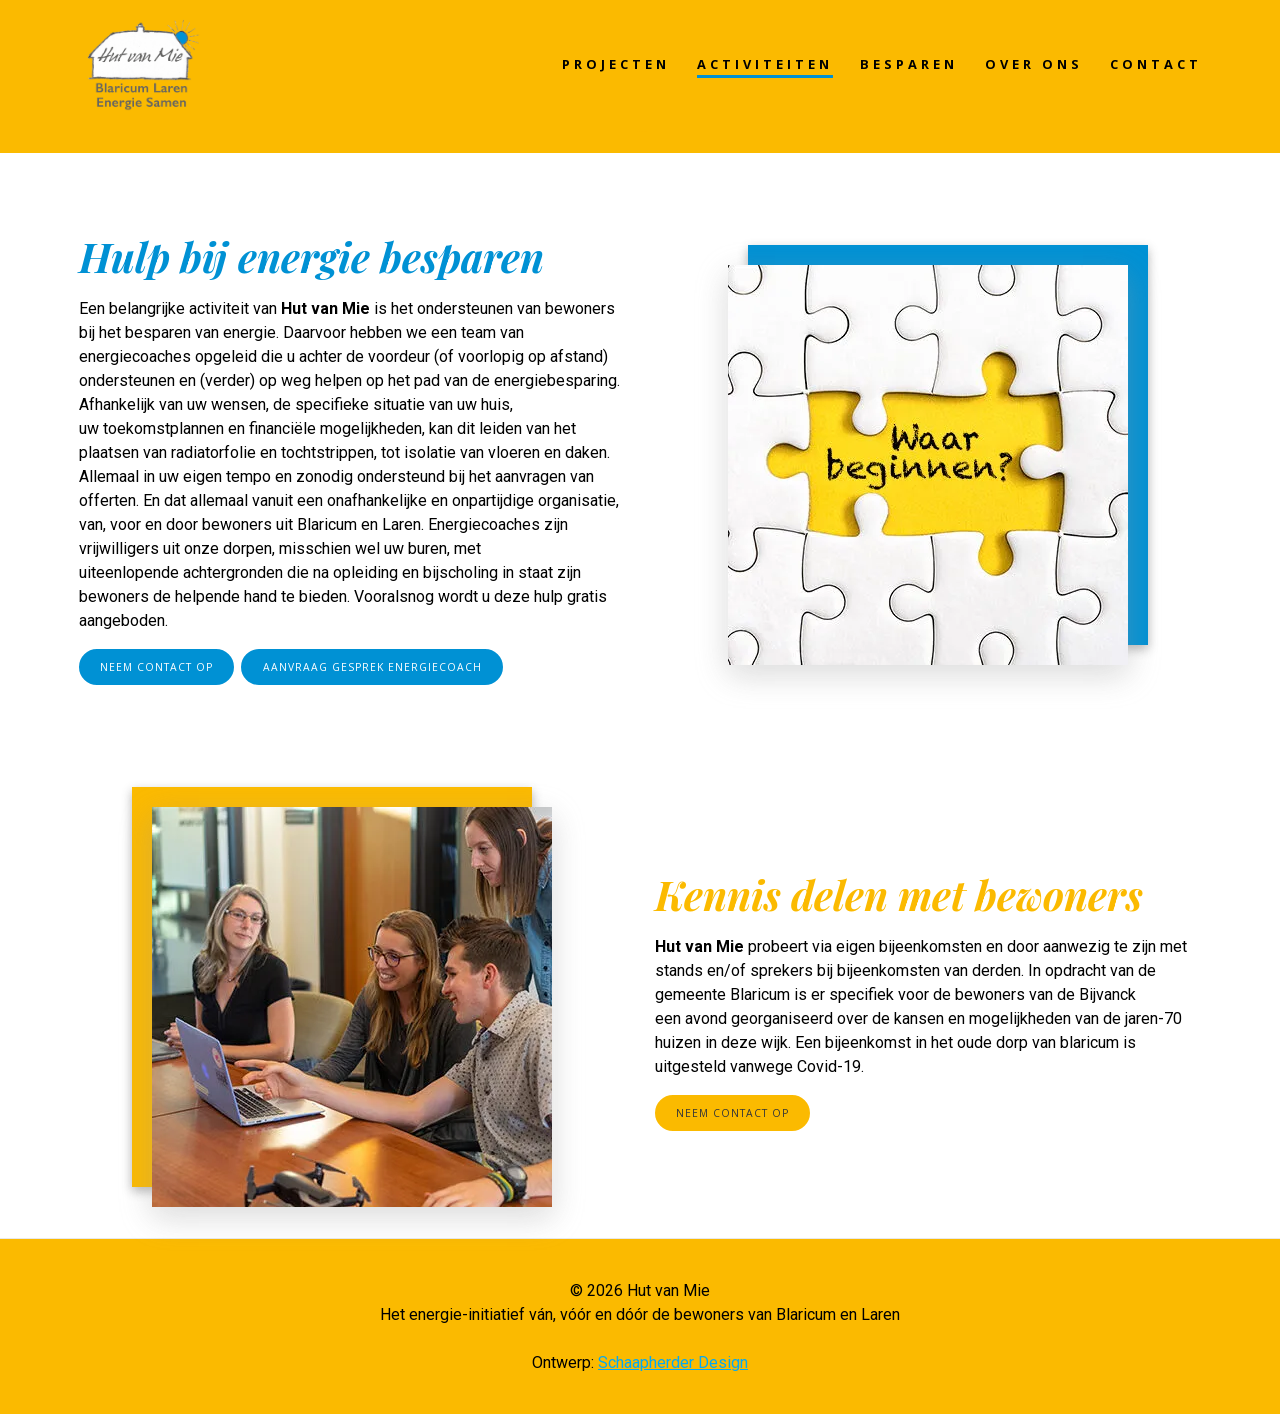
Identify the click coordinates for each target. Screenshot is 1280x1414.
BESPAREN (909, 64)
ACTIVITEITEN (765, 64)
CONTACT (1156, 64)
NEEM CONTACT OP (156, 667)
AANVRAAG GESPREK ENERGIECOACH (372, 667)
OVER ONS (1034, 64)
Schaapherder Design (673, 1362)
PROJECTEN (616, 64)
